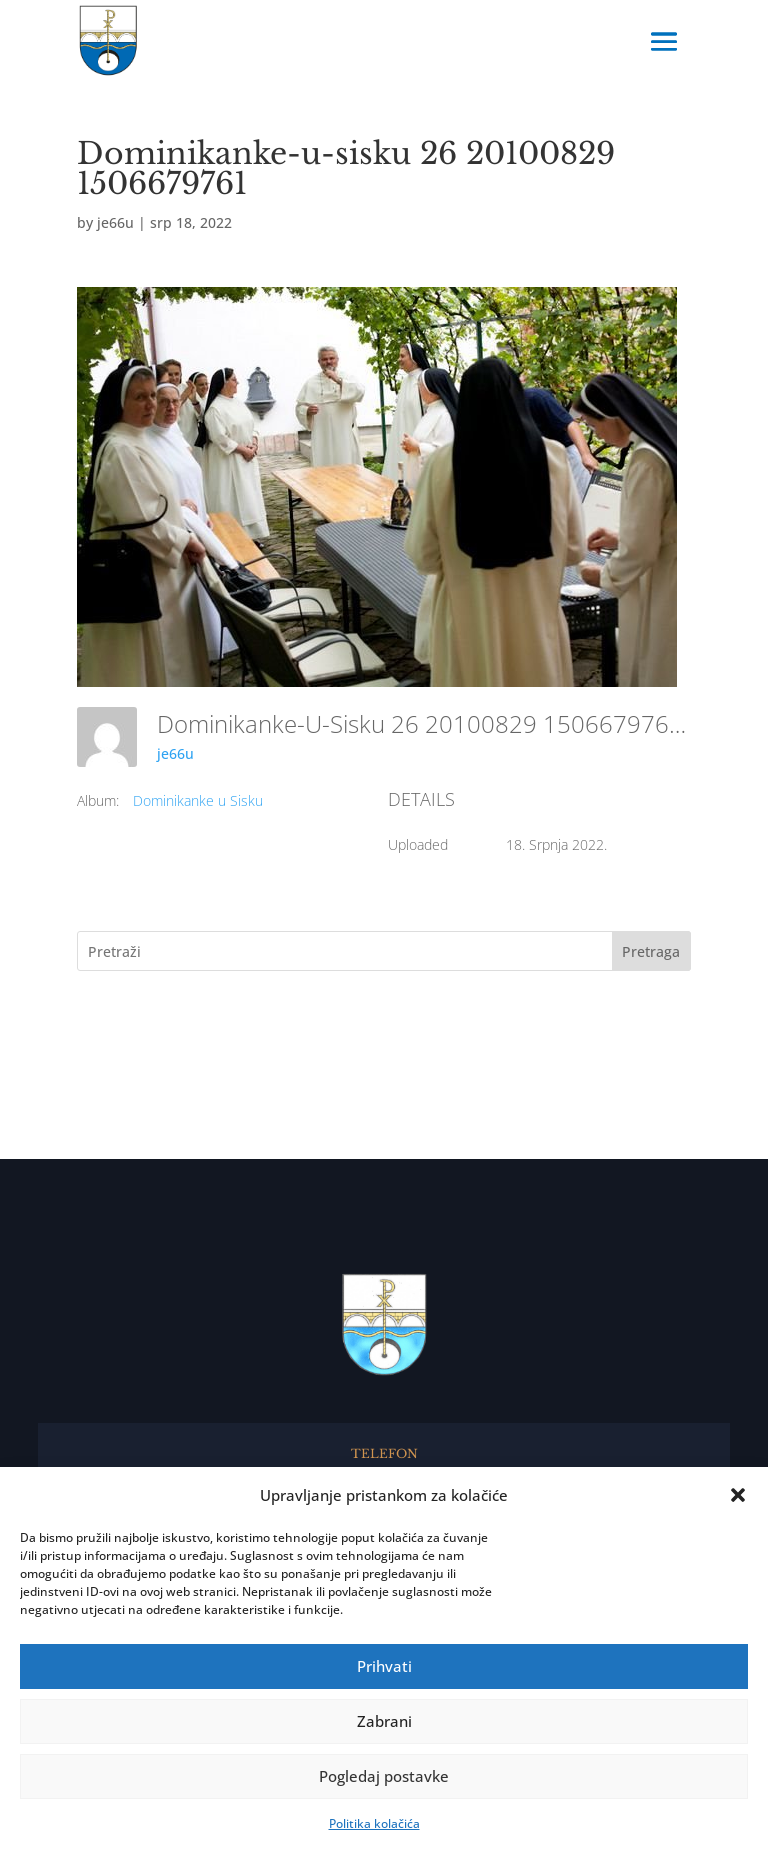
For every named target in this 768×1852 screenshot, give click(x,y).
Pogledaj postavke (384, 1776)
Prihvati (384, 1666)
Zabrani (384, 1721)
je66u (115, 222)
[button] (738, 1495)
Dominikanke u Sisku (198, 800)
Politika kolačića (374, 1823)
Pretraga (651, 951)
